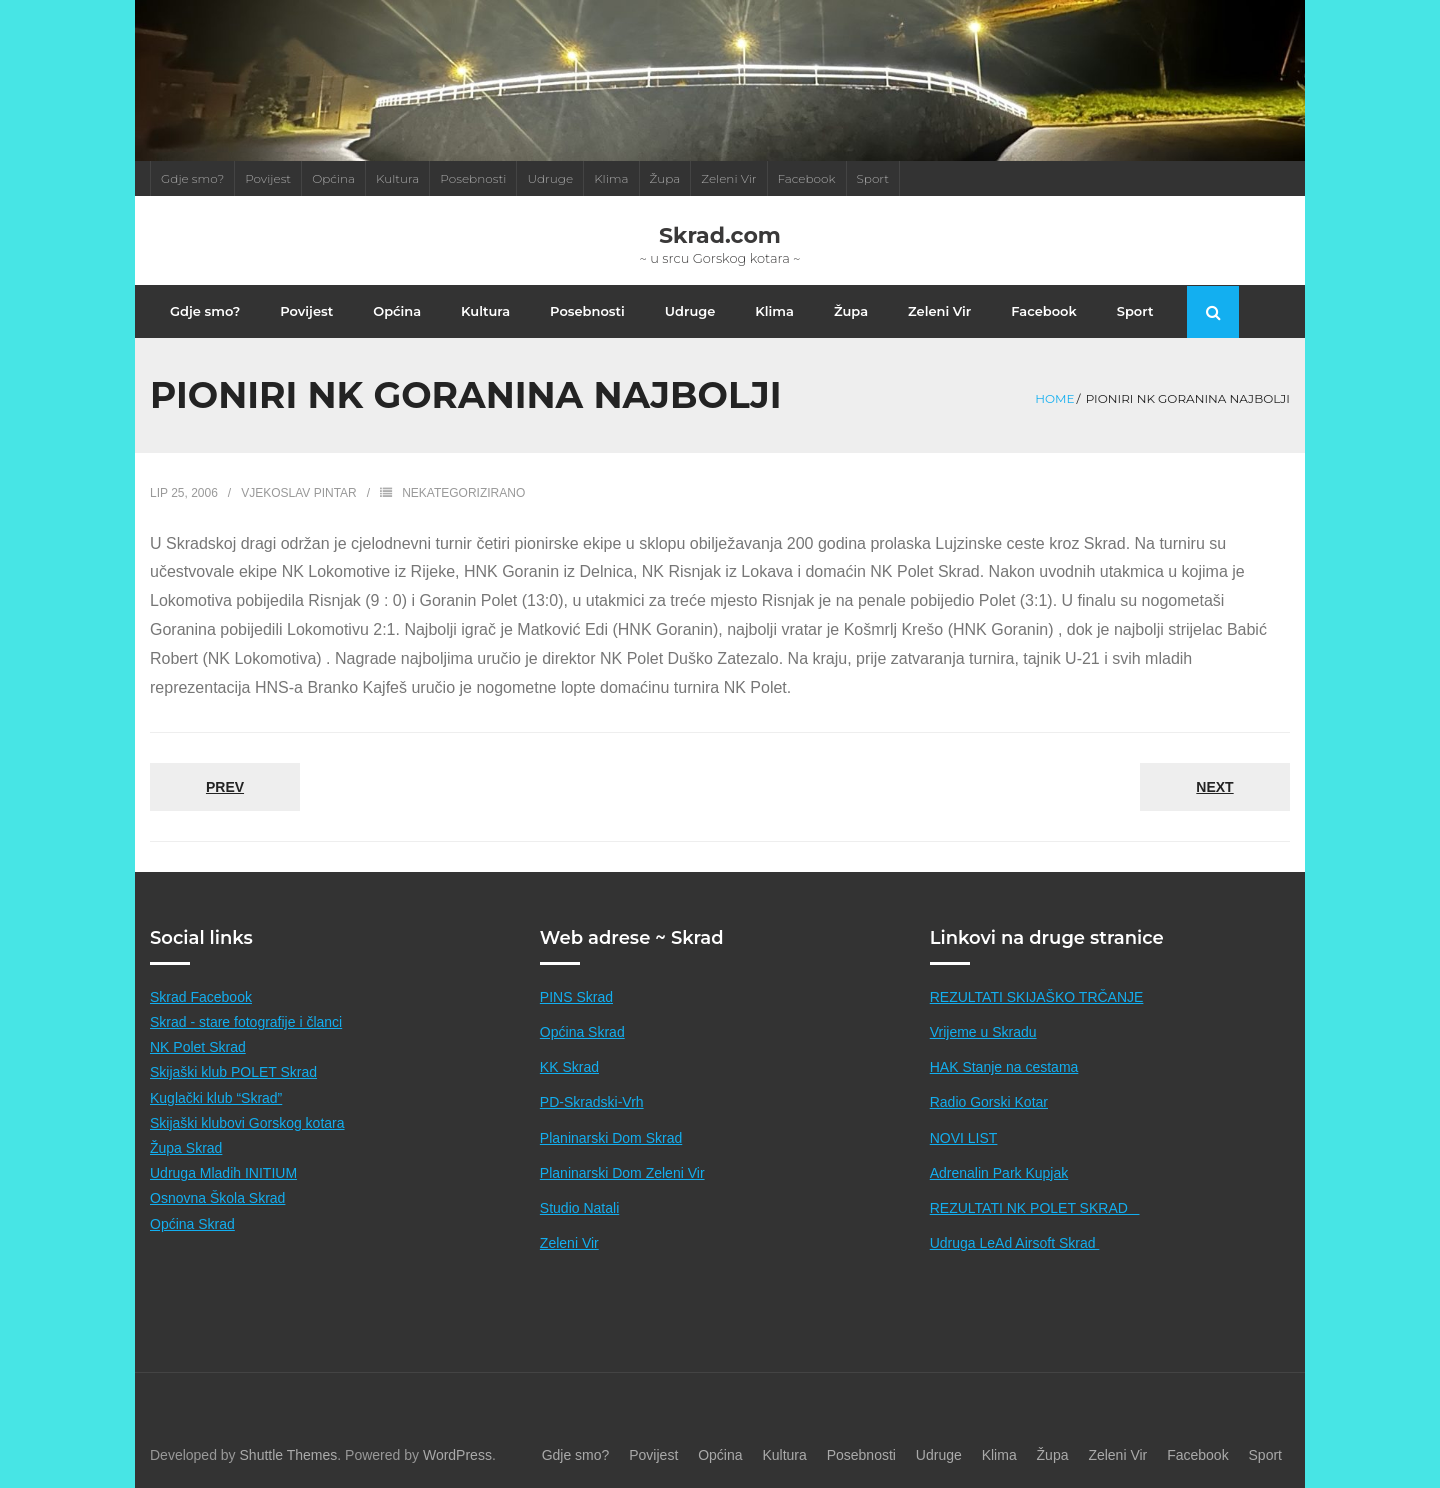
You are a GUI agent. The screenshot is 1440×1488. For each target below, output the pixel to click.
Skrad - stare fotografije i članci (246, 1022)
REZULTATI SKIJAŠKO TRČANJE (1037, 997)
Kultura (397, 178)
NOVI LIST (964, 1138)
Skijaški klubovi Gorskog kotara (247, 1123)
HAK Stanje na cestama (1004, 1067)
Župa (665, 178)
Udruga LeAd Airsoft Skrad (1015, 1243)
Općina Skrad (192, 1224)
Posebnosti (473, 178)
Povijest (268, 178)
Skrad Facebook (201, 997)
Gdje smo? (192, 178)
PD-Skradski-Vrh (592, 1102)
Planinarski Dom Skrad (611, 1138)
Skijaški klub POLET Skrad (233, 1072)
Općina (333, 178)
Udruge (550, 178)
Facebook (807, 178)
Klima (611, 178)
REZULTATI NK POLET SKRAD (1035, 1208)
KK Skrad (569, 1067)
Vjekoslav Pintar (299, 493)
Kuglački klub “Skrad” (216, 1098)
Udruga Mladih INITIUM (223, 1173)
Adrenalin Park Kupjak (999, 1173)
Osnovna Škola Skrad (217, 1198)
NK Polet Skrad (198, 1047)
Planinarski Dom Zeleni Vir (622, 1173)
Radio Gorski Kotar (989, 1102)
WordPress (457, 1455)
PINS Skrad (576, 997)
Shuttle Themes (289, 1455)
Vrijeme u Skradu (983, 1032)
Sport (873, 178)
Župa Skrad (186, 1148)
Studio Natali (579, 1208)
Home (1054, 398)
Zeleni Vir (728, 178)
